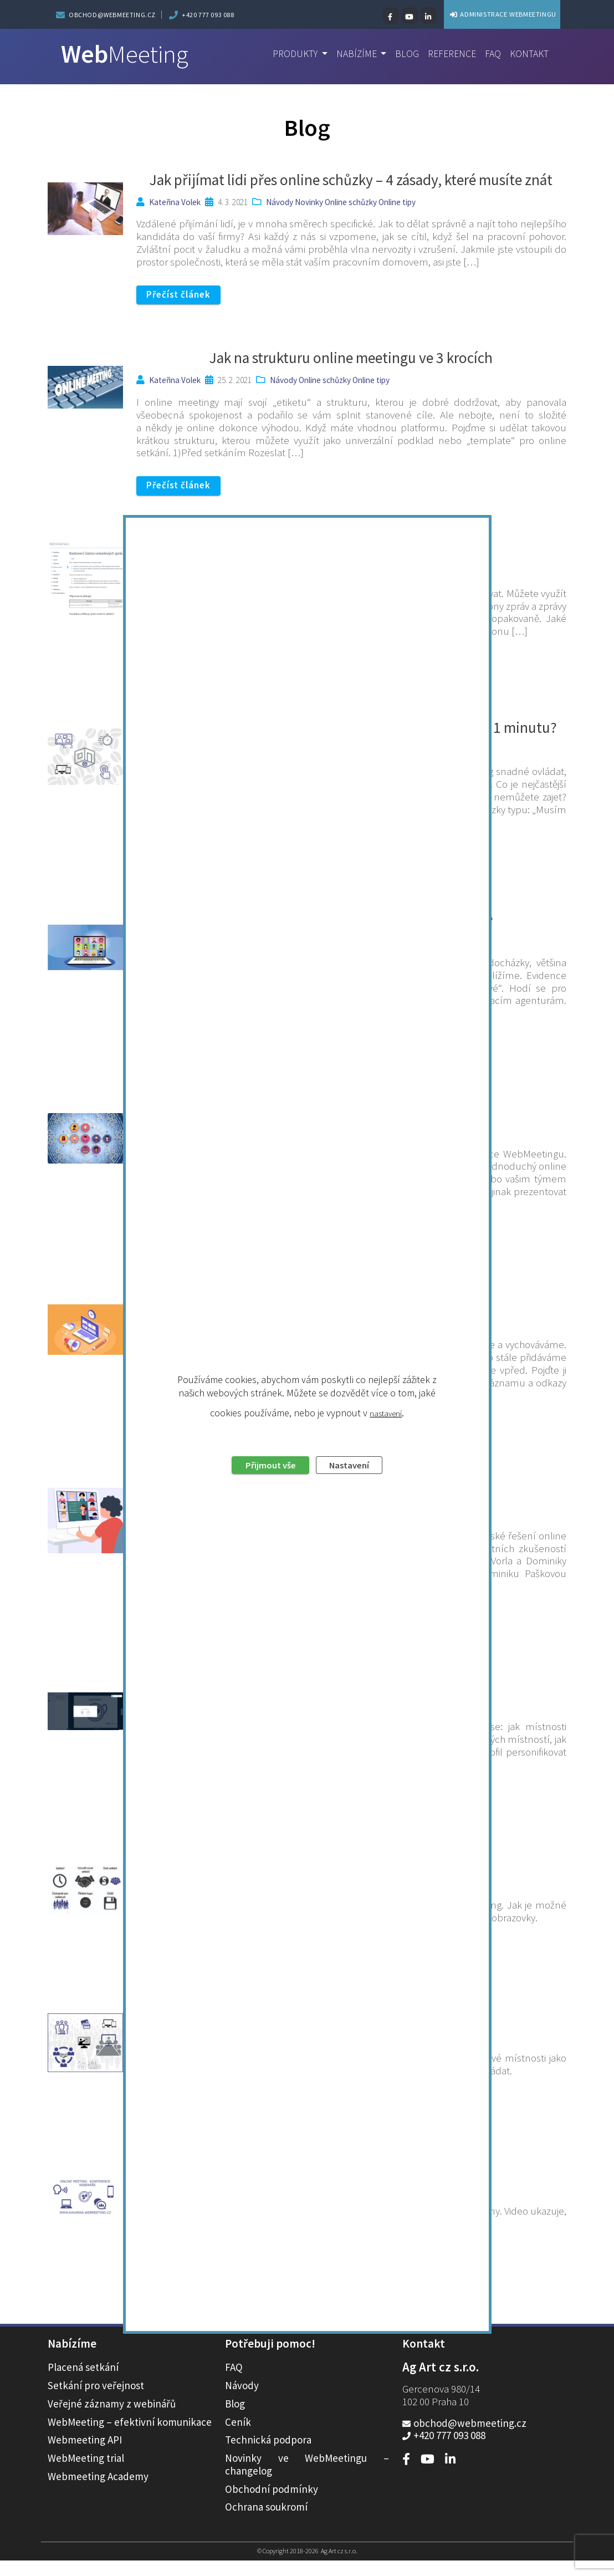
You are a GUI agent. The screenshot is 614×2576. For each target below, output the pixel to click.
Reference (447, 54)
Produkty (282, 54)
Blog (400, 54)
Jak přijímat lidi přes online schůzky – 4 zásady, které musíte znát (351, 179)
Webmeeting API (85, 2455)
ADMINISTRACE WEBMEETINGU (479, 13)
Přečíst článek (182, 295)
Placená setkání (83, 2382)
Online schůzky (351, 202)
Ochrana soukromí (266, 2522)
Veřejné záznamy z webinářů (112, 2418)
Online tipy (397, 202)
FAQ (490, 54)
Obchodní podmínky (271, 2504)
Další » (345, 2332)
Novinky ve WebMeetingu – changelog (307, 2480)
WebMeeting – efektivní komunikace (130, 2437)
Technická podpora (268, 2455)
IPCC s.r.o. (166, 2203)
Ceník (238, 2437)
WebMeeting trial (86, 2473)
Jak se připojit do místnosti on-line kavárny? (351, 2180)
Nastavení (355, 1330)
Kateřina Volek (175, 202)
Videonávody (301, 2203)
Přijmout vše (263, 1330)
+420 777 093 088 (208, 15)
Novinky (309, 202)
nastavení (385, 1275)
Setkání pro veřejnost (96, 2400)
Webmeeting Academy (98, 2491)
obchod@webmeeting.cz (112, 15)
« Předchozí (281, 2332)
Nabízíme (348, 54)
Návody (279, 202)
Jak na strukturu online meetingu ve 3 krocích (351, 359)
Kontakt (528, 54)
